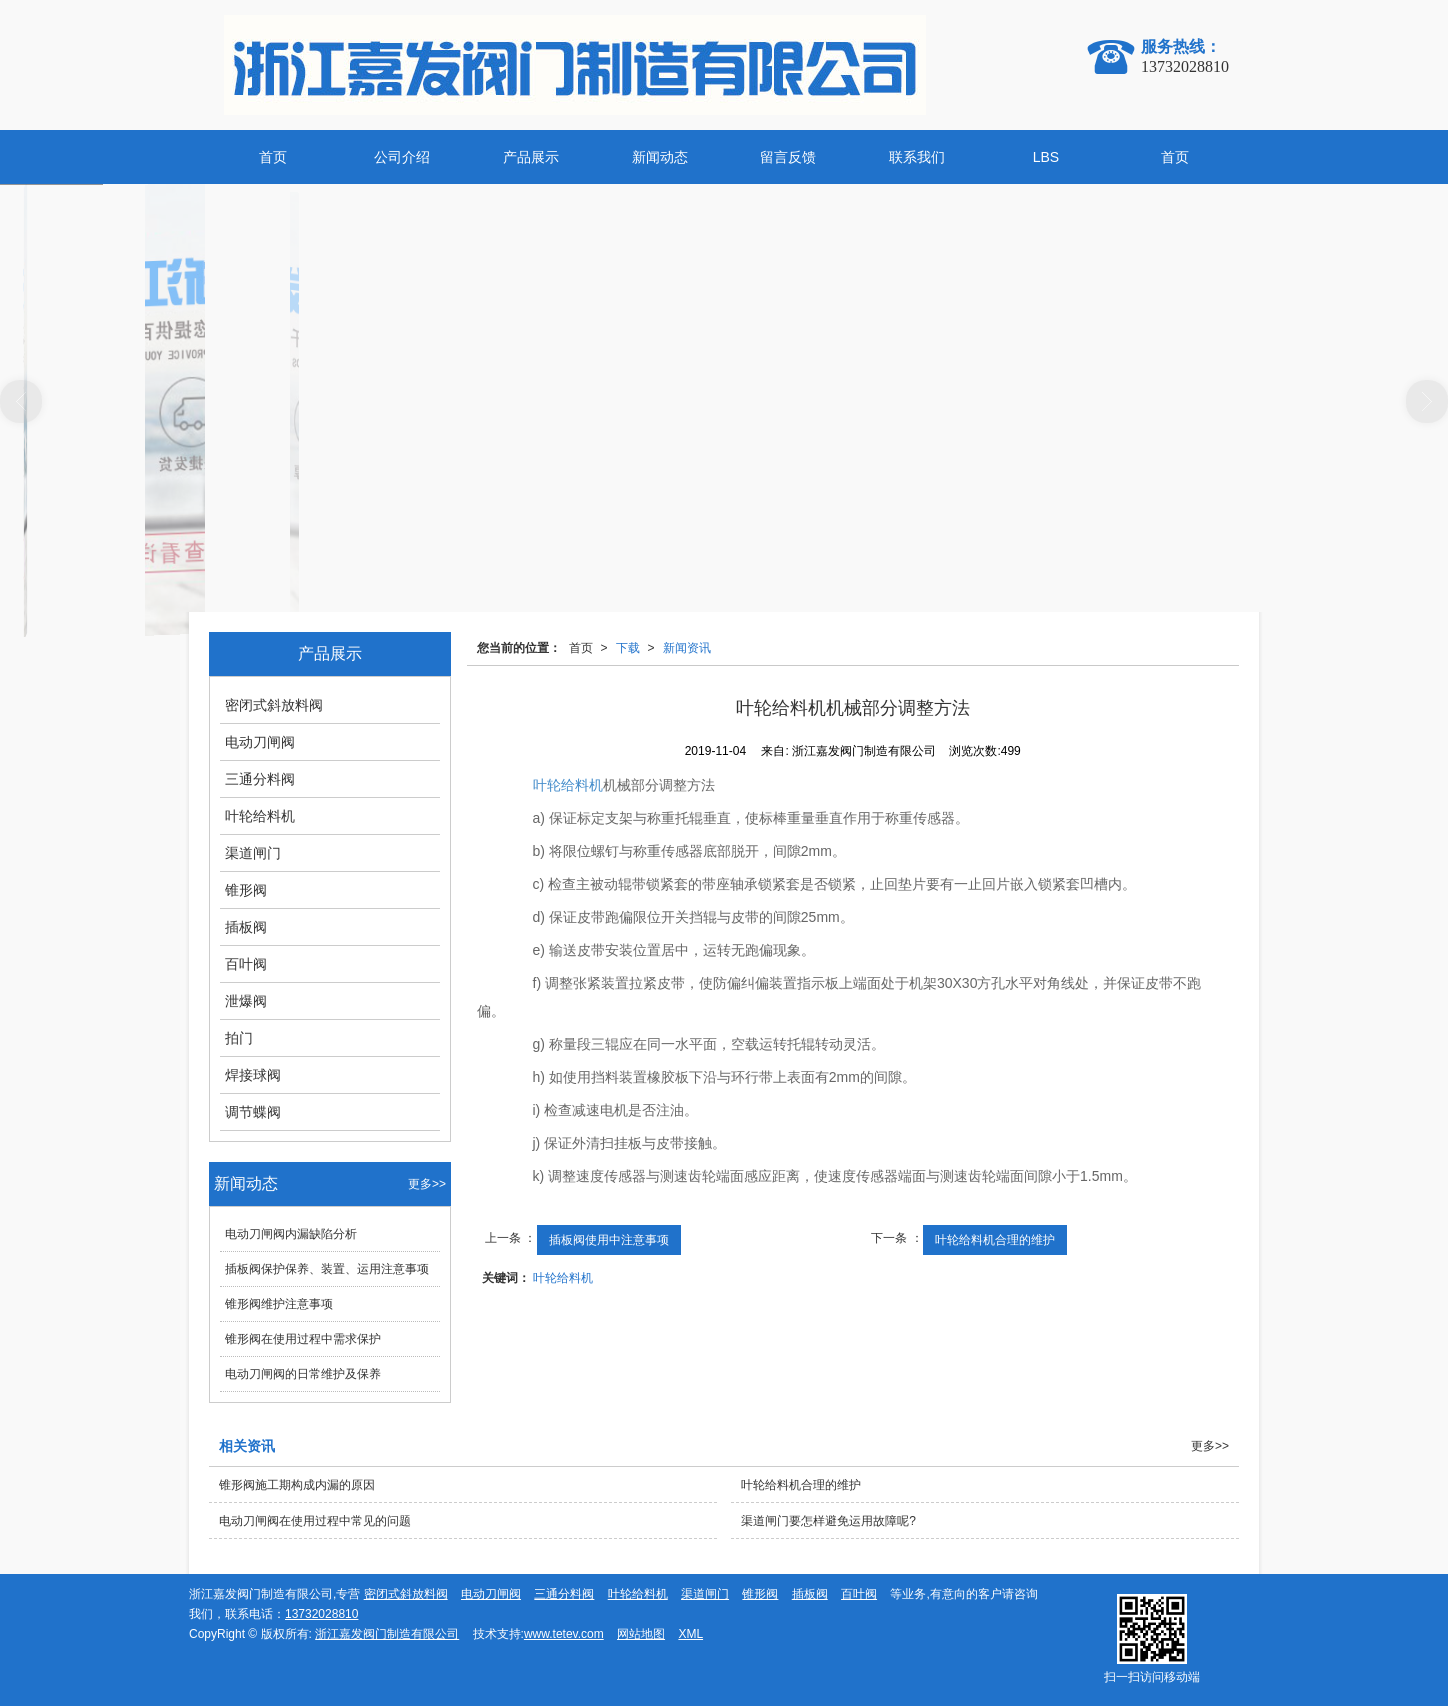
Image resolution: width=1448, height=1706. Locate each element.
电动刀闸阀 (260, 742)
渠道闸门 (253, 853)
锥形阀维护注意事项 (279, 1304)
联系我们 (917, 157)
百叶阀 (246, 964)
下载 (628, 648)
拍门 (239, 1038)
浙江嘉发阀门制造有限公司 (387, 1634)
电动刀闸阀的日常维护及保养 (303, 1374)
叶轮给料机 (568, 785)
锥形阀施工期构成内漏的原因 (297, 1485)
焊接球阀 (253, 1075)
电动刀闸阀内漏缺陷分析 (297, 1234)
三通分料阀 (260, 779)
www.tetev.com (564, 1634)
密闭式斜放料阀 (274, 705)
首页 (273, 157)
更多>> (427, 1184)
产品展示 (531, 157)
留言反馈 (788, 157)
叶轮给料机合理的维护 (995, 1240)
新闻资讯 (687, 648)
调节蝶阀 (253, 1112)
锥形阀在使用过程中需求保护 (303, 1339)
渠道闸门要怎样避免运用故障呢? (828, 1521)
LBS (1046, 157)
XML (690, 1634)
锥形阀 (246, 890)
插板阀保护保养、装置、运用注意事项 (327, 1269)
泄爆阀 (246, 1001)
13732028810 (321, 1614)
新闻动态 (660, 157)
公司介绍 (402, 157)
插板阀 (246, 927)
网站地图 (641, 1634)
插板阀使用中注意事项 (609, 1240)
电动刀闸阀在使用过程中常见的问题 (315, 1521)
